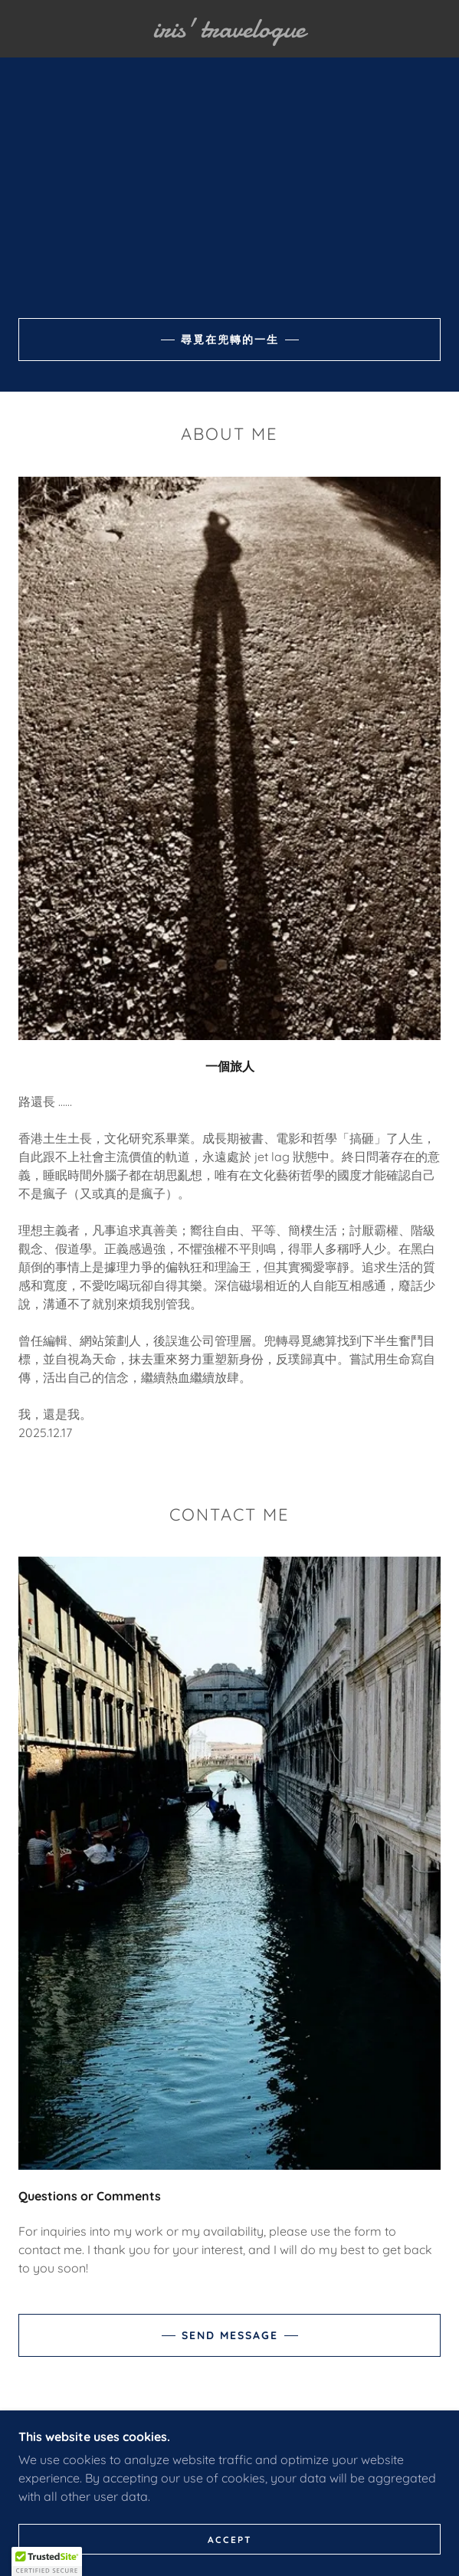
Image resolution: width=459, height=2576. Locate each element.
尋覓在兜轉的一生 (230, 339)
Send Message (230, 2335)
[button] (46, 2561)
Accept (230, 2539)
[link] (229, 28)
